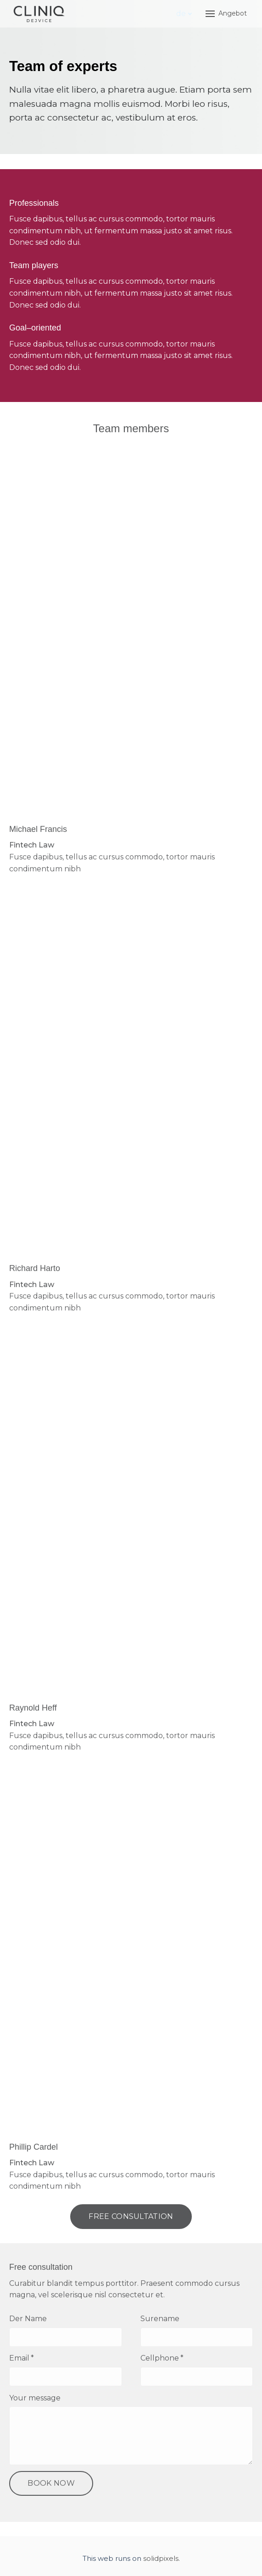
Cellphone (162, 2362)
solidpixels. (161, 2562)
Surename (159, 2322)
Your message (35, 2401)
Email (21, 2362)
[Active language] (184, 14)
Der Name (28, 2322)
